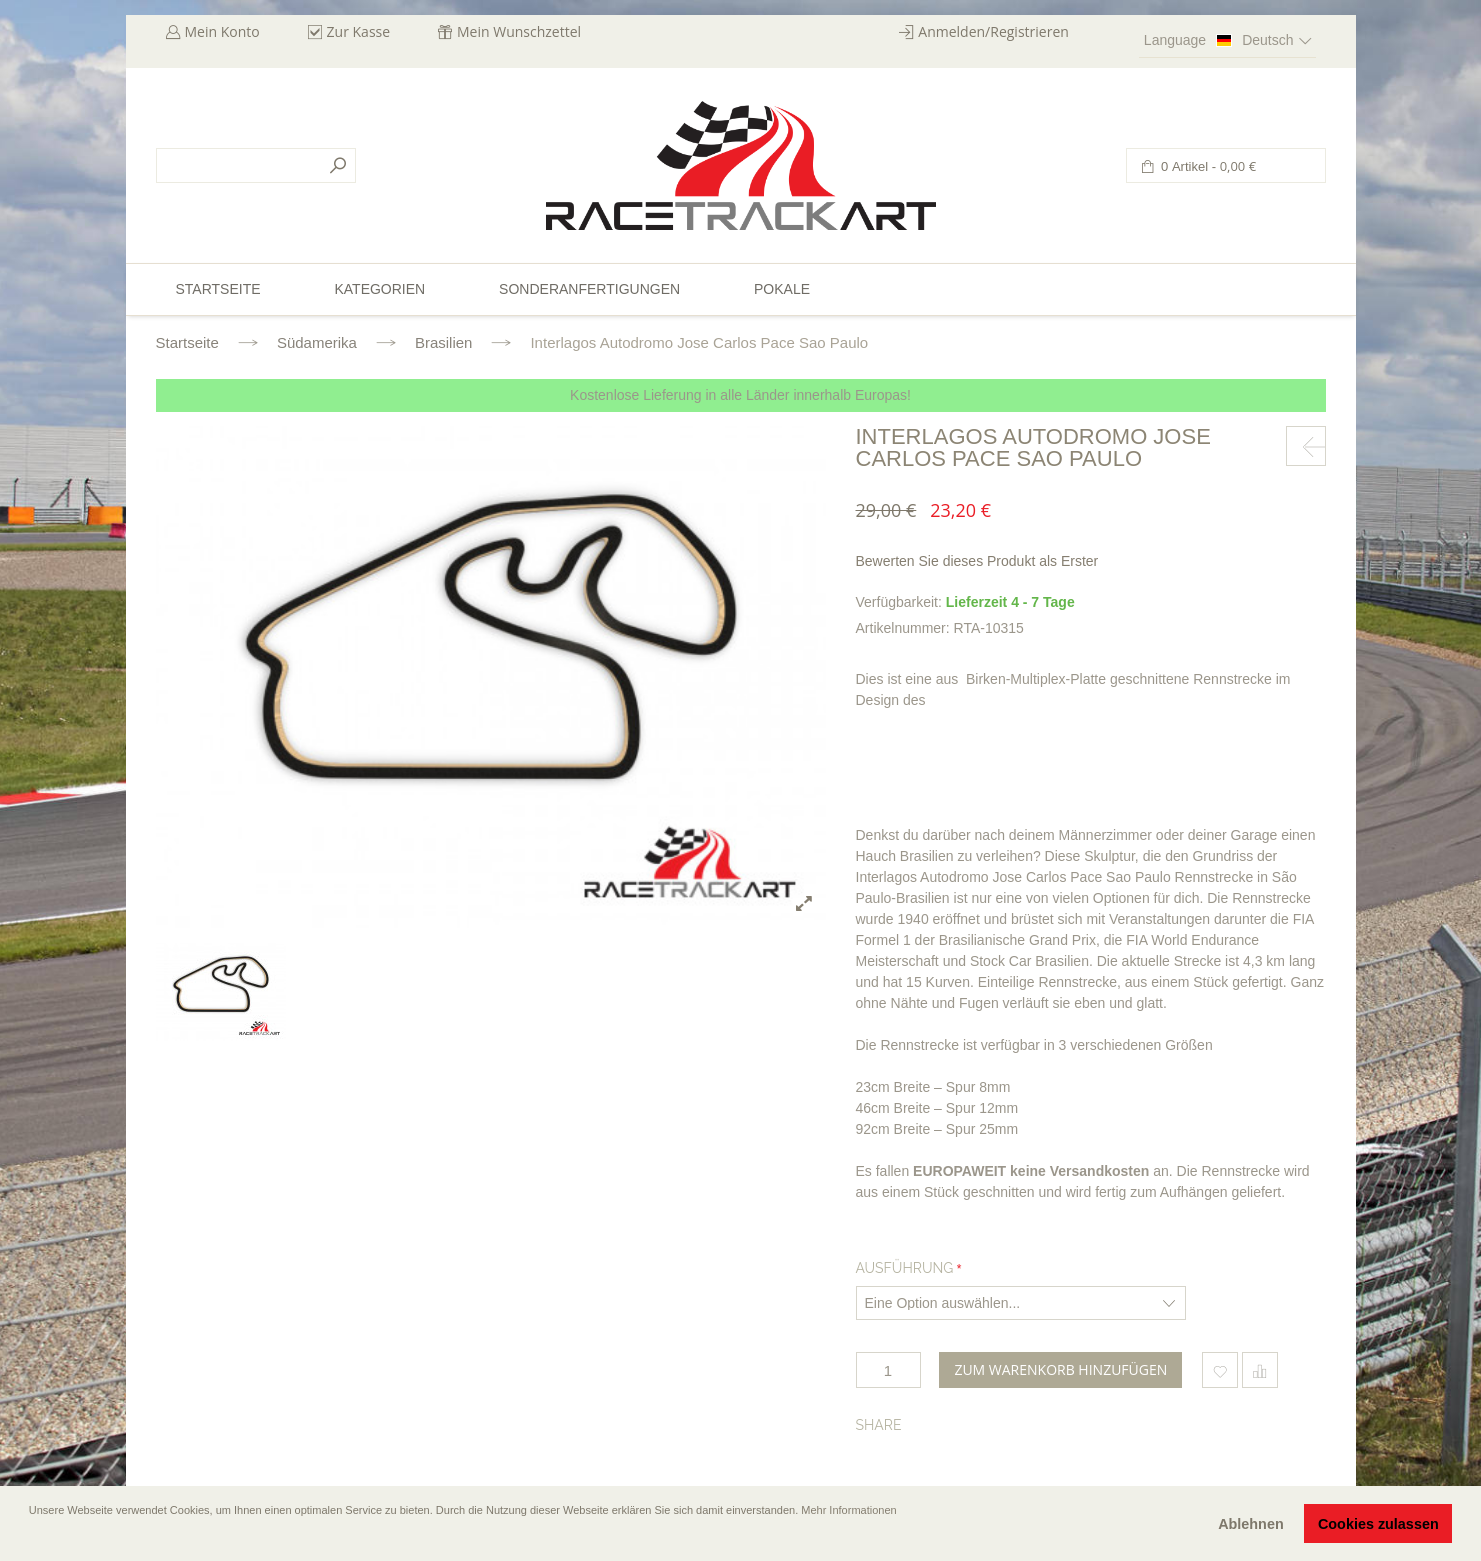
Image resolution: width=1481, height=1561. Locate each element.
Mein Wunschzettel (519, 31)
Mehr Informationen (848, 1510)
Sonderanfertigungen (589, 289)
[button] (31, 1538)
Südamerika (317, 342)
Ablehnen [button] (1251, 1524)
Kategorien (379, 289)
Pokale (782, 289)
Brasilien (444, 342)
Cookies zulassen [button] (1378, 1524)
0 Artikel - (1207, 166)
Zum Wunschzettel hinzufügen (1220, 1370)
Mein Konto (222, 31)
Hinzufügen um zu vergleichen (1260, 1370)
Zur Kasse (359, 31)
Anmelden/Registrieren (993, 31)
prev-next (1306, 446)
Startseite (187, 342)
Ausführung (905, 1268)
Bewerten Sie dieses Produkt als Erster (977, 561)
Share (879, 1425)
